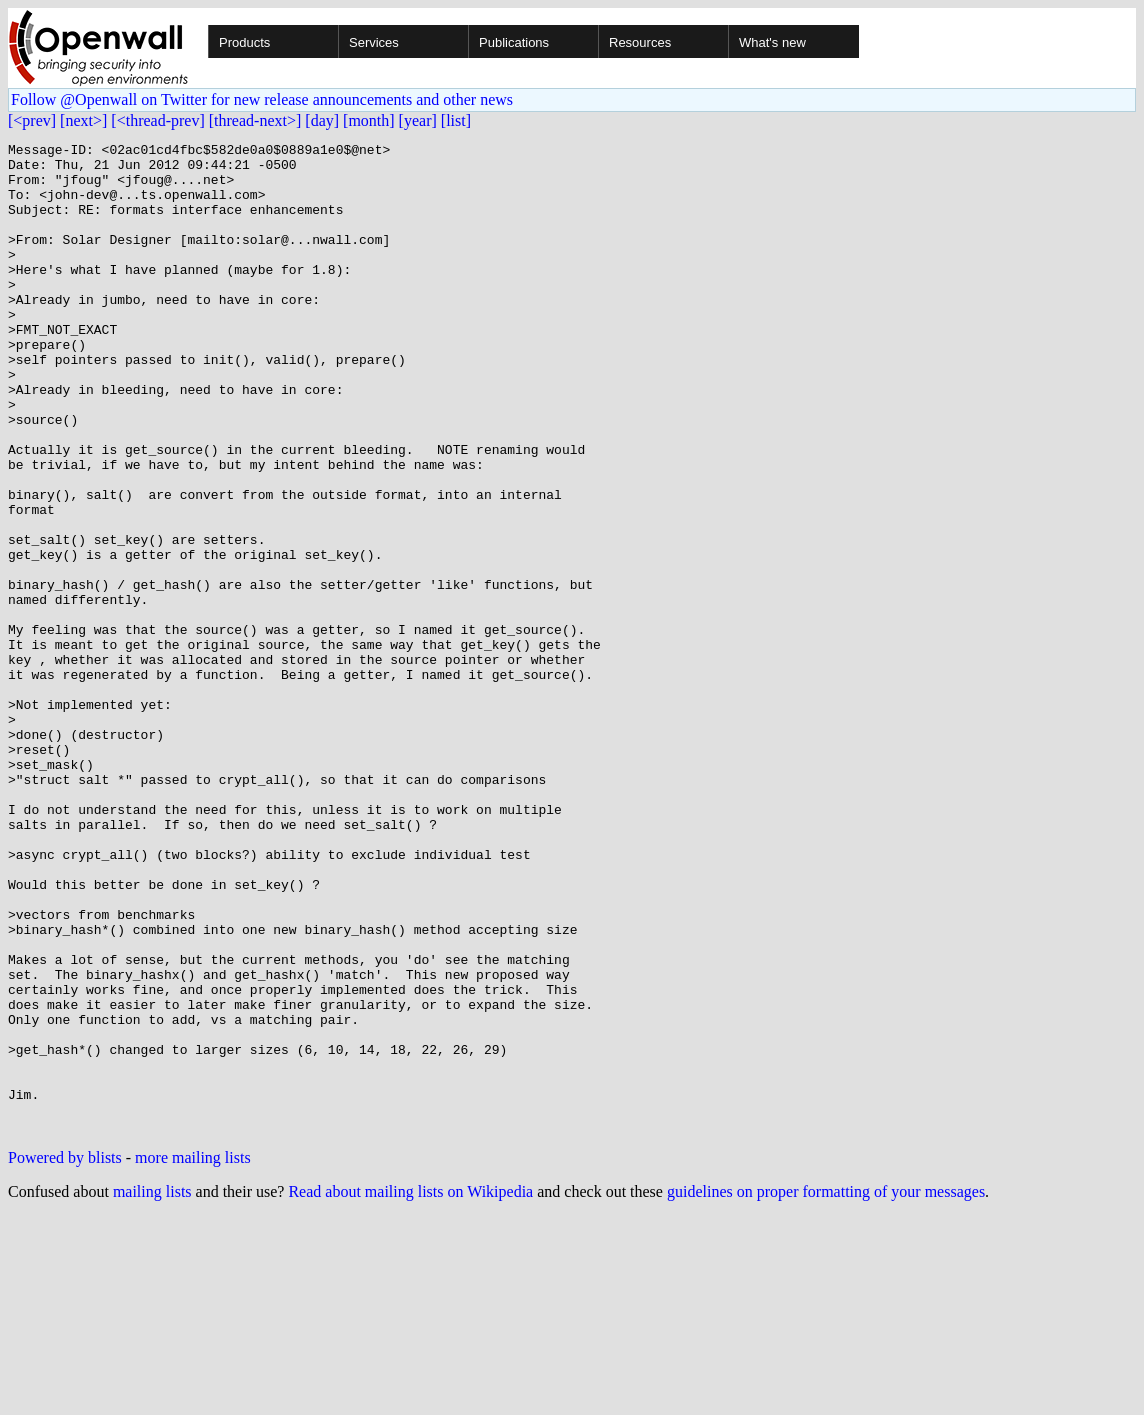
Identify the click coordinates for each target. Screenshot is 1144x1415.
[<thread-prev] (157, 120)
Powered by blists (65, 1355)
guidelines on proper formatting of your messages (826, 1389)
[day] (322, 120)
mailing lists (152, 1389)
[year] (418, 120)
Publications (514, 42)
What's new (772, 42)
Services (374, 42)
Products (244, 42)
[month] (369, 120)
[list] (456, 120)
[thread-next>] (255, 120)
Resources (640, 42)
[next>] (83, 120)
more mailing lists (193, 1355)
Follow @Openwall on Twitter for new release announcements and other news (262, 99)
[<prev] (32, 120)
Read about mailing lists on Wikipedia (410, 1389)
